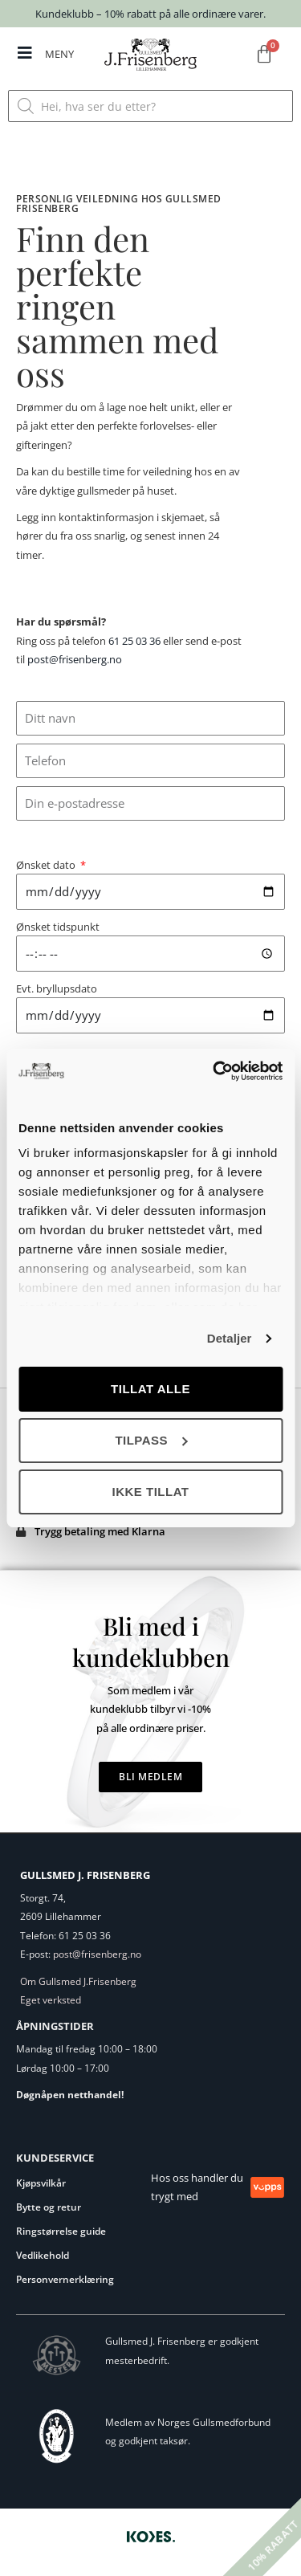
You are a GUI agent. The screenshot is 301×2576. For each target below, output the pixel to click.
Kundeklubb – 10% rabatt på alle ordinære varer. (150, 13)
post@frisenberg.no (74, 659)
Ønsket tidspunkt (58, 926)
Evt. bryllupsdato (56, 988)
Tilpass (151, 1440)
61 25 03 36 (134, 641)
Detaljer (229, 1338)
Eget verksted (50, 2000)
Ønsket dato (47, 865)
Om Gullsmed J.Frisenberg (78, 1981)
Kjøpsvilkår (41, 2183)
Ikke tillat (150, 1491)
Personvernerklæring (65, 2279)
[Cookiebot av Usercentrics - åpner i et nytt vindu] (214, 1071)
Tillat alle (150, 1389)
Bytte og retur (48, 2207)
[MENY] (25, 53)
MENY (59, 54)
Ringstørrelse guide (61, 2231)
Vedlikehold (42, 2255)
